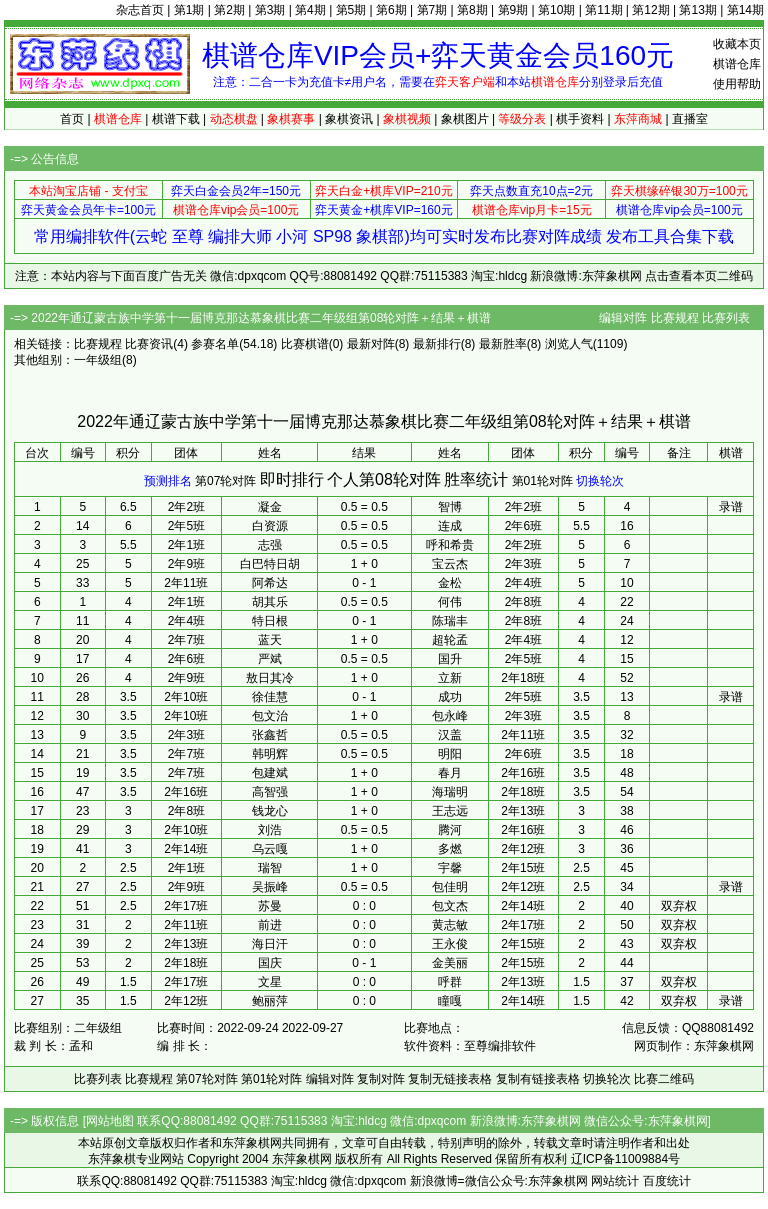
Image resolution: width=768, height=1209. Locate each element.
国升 (450, 659)
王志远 (450, 811)
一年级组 (98, 360)
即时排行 (292, 479)
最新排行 (437, 344)
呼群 (450, 982)
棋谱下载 (176, 119)
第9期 (513, 10)
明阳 (450, 754)
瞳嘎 (450, 1001)
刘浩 (270, 830)
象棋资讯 (349, 119)
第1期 (189, 10)
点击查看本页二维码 (699, 276)
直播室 (690, 119)
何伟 (450, 602)
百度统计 (667, 1181)
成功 (450, 697)
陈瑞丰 (450, 621)
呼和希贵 (450, 545)
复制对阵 (381, 1079)
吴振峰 (270, 887)
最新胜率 (503, 344)
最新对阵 (371, 344)
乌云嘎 (270, 849)
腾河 (450, 830)
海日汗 (270, 944)
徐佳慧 (270, 697)
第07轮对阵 (225, 481)
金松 (450, 583)
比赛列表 (726, 318)
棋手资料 (580, 119)
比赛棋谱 (305, 344)
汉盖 (450, 735)
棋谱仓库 (737, 64)
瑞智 (270, 868)
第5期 (351, 10)
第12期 (650, 10)
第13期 (697, 10)
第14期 (745, 10)
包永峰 (450, 716)
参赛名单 (215, 344)
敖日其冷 (270, 678)
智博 (450, 507)
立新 (450, 678)
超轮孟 (450, 640)
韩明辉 (270, 754)
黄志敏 (450, 925)
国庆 (270, 963)
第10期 (556, 10)
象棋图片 (465, 119)
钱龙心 (270, 811)
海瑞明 (450, 792)
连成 (450, 526)
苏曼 (270, 906)
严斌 (270, 659)
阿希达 (270, 583)
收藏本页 (737, 44)
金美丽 (450, 963)
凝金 (270, 507)
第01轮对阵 (542, 481)
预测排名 (168, 481)
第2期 (229, 10)
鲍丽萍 (270, 1001)
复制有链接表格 (538, 1079)
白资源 (270, 526)
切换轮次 (600, 481)
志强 (270, 545)
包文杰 (450, 906)
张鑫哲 (270, 735)
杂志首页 (140, 10)
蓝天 (270, 640)
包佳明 (450, 887)
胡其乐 (270, 602)
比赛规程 (675, 318)
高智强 (270, 792)
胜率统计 (476, 479)
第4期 (310, 10)
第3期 (270, 10)
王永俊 (450, 944)
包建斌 (270, 773)
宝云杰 (450, 564)
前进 (270, 925)
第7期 (432, 10)
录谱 (731, 507)
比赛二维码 (664, 1079)
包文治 (270, 716)
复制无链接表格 (450, 1079)
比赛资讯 (149, 344)
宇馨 (450, 868)
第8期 (472, 10)
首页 (72, 119)
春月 (450, 773)
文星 (270, 982)
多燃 (450, 849)
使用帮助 (737, 84)
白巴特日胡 (270, 564)
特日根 (270, 621)
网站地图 (110, 1121)
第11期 (603, 10)
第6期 (391, 10)
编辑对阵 (623, 318)
